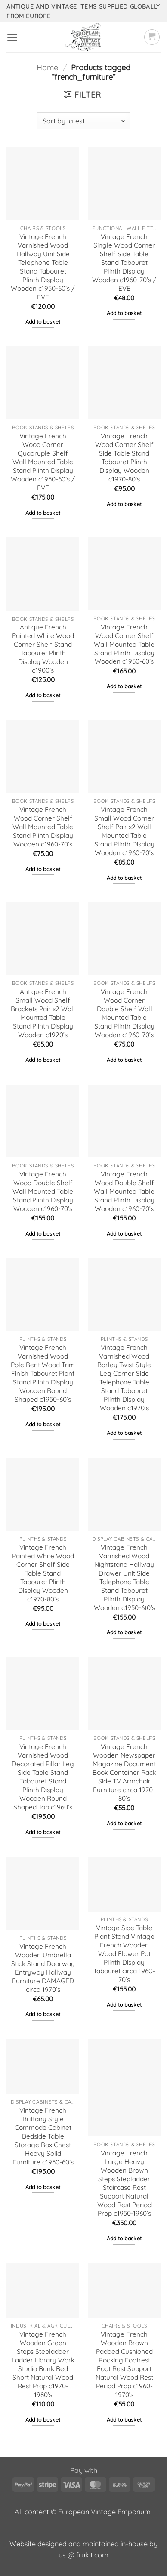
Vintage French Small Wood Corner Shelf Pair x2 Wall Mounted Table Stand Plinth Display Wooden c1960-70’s (124, 831)
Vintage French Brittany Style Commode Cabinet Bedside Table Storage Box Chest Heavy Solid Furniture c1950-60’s (43, 2136)
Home (47, 67)
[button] (12, 37)
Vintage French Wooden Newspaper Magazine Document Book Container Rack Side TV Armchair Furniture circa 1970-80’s (124, 1772)
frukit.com (92, 2555)
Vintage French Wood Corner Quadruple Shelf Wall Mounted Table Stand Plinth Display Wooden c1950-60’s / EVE (43, 462)
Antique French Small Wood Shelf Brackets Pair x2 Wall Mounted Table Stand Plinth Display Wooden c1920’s (43, 1013)
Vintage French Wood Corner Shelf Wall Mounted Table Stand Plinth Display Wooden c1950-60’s (124, 644)
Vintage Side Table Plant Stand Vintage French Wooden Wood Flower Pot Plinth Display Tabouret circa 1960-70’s (124, 1954)
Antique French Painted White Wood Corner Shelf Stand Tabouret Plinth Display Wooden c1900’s (43, 648)
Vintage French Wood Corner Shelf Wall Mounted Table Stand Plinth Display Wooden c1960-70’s (42, 826)
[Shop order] (83, 120)
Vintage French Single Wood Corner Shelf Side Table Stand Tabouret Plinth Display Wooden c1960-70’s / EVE (124, 263)
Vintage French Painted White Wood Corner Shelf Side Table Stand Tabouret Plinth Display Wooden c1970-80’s (43, 1573)
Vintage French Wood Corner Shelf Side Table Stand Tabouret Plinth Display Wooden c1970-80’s (124, 457)
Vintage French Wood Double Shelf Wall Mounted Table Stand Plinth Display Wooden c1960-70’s (42, 1191)
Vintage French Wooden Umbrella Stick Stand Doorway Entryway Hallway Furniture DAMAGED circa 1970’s (43, 1968)
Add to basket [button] (43, 321)
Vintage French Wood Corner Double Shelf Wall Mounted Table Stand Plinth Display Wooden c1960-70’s (124, 1013)
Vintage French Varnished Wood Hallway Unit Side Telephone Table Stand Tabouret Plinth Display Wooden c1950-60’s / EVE (43, 267)
